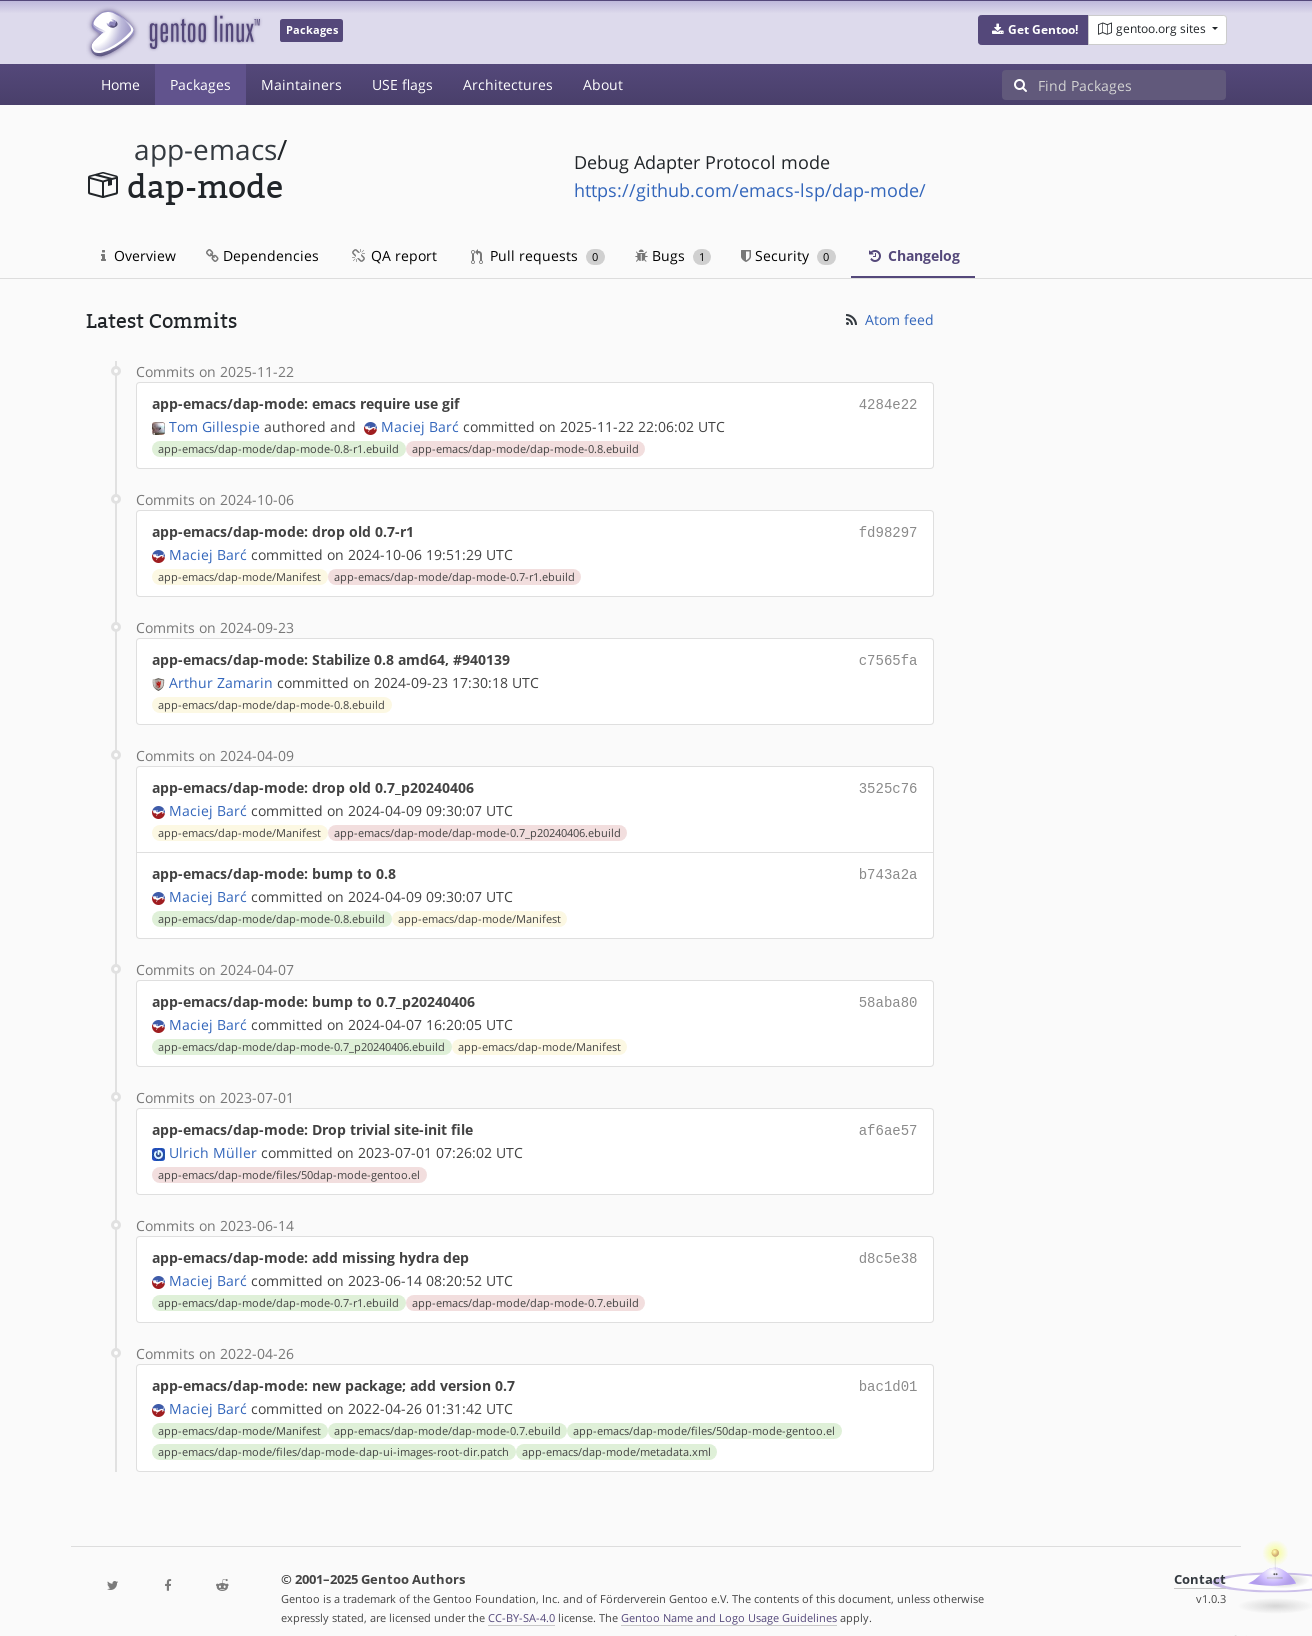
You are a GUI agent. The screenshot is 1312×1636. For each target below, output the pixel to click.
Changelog (913, 255)
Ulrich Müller (213, 1138)
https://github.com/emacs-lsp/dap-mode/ (750, 190)
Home (120, 84)
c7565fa (888, 655)
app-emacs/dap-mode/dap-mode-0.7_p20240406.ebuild (477, 825)
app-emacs (205, 149)
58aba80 (888, 991)
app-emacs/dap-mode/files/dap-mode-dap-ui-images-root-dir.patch (333, 1434)
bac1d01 (888, 1369)
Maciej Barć (420, 424)
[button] (1033, 30)
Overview (138, 255)
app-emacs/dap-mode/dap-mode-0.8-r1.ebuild (278, 447)
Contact (1200, 1561)
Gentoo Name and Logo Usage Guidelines (729, 1599)
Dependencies (262, 255)
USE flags (402, 84)
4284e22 (888, 403)
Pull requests (538, 255)
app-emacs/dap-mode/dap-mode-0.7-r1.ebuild (454, 573)
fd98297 (888, 529)
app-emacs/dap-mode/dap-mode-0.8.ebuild (525, 447)
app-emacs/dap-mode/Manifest (239, 573)
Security (788, 255)
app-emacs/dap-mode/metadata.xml (616, 1434)
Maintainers (301, 84)
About (603, 84)
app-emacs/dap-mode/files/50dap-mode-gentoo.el (289, 1161)
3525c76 (888, 781)
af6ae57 (888, 1117)
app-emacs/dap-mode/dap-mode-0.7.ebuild (525, 1287)
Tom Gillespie (214, 424)
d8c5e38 (888, 1243)
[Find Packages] (1132, 85)
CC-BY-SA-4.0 (521, 1599)
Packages (200, 84)
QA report (393, 255)
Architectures (508, 84)
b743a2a (888, 865)
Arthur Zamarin (221, 676)
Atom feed (888, 319)
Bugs (673, 255)
